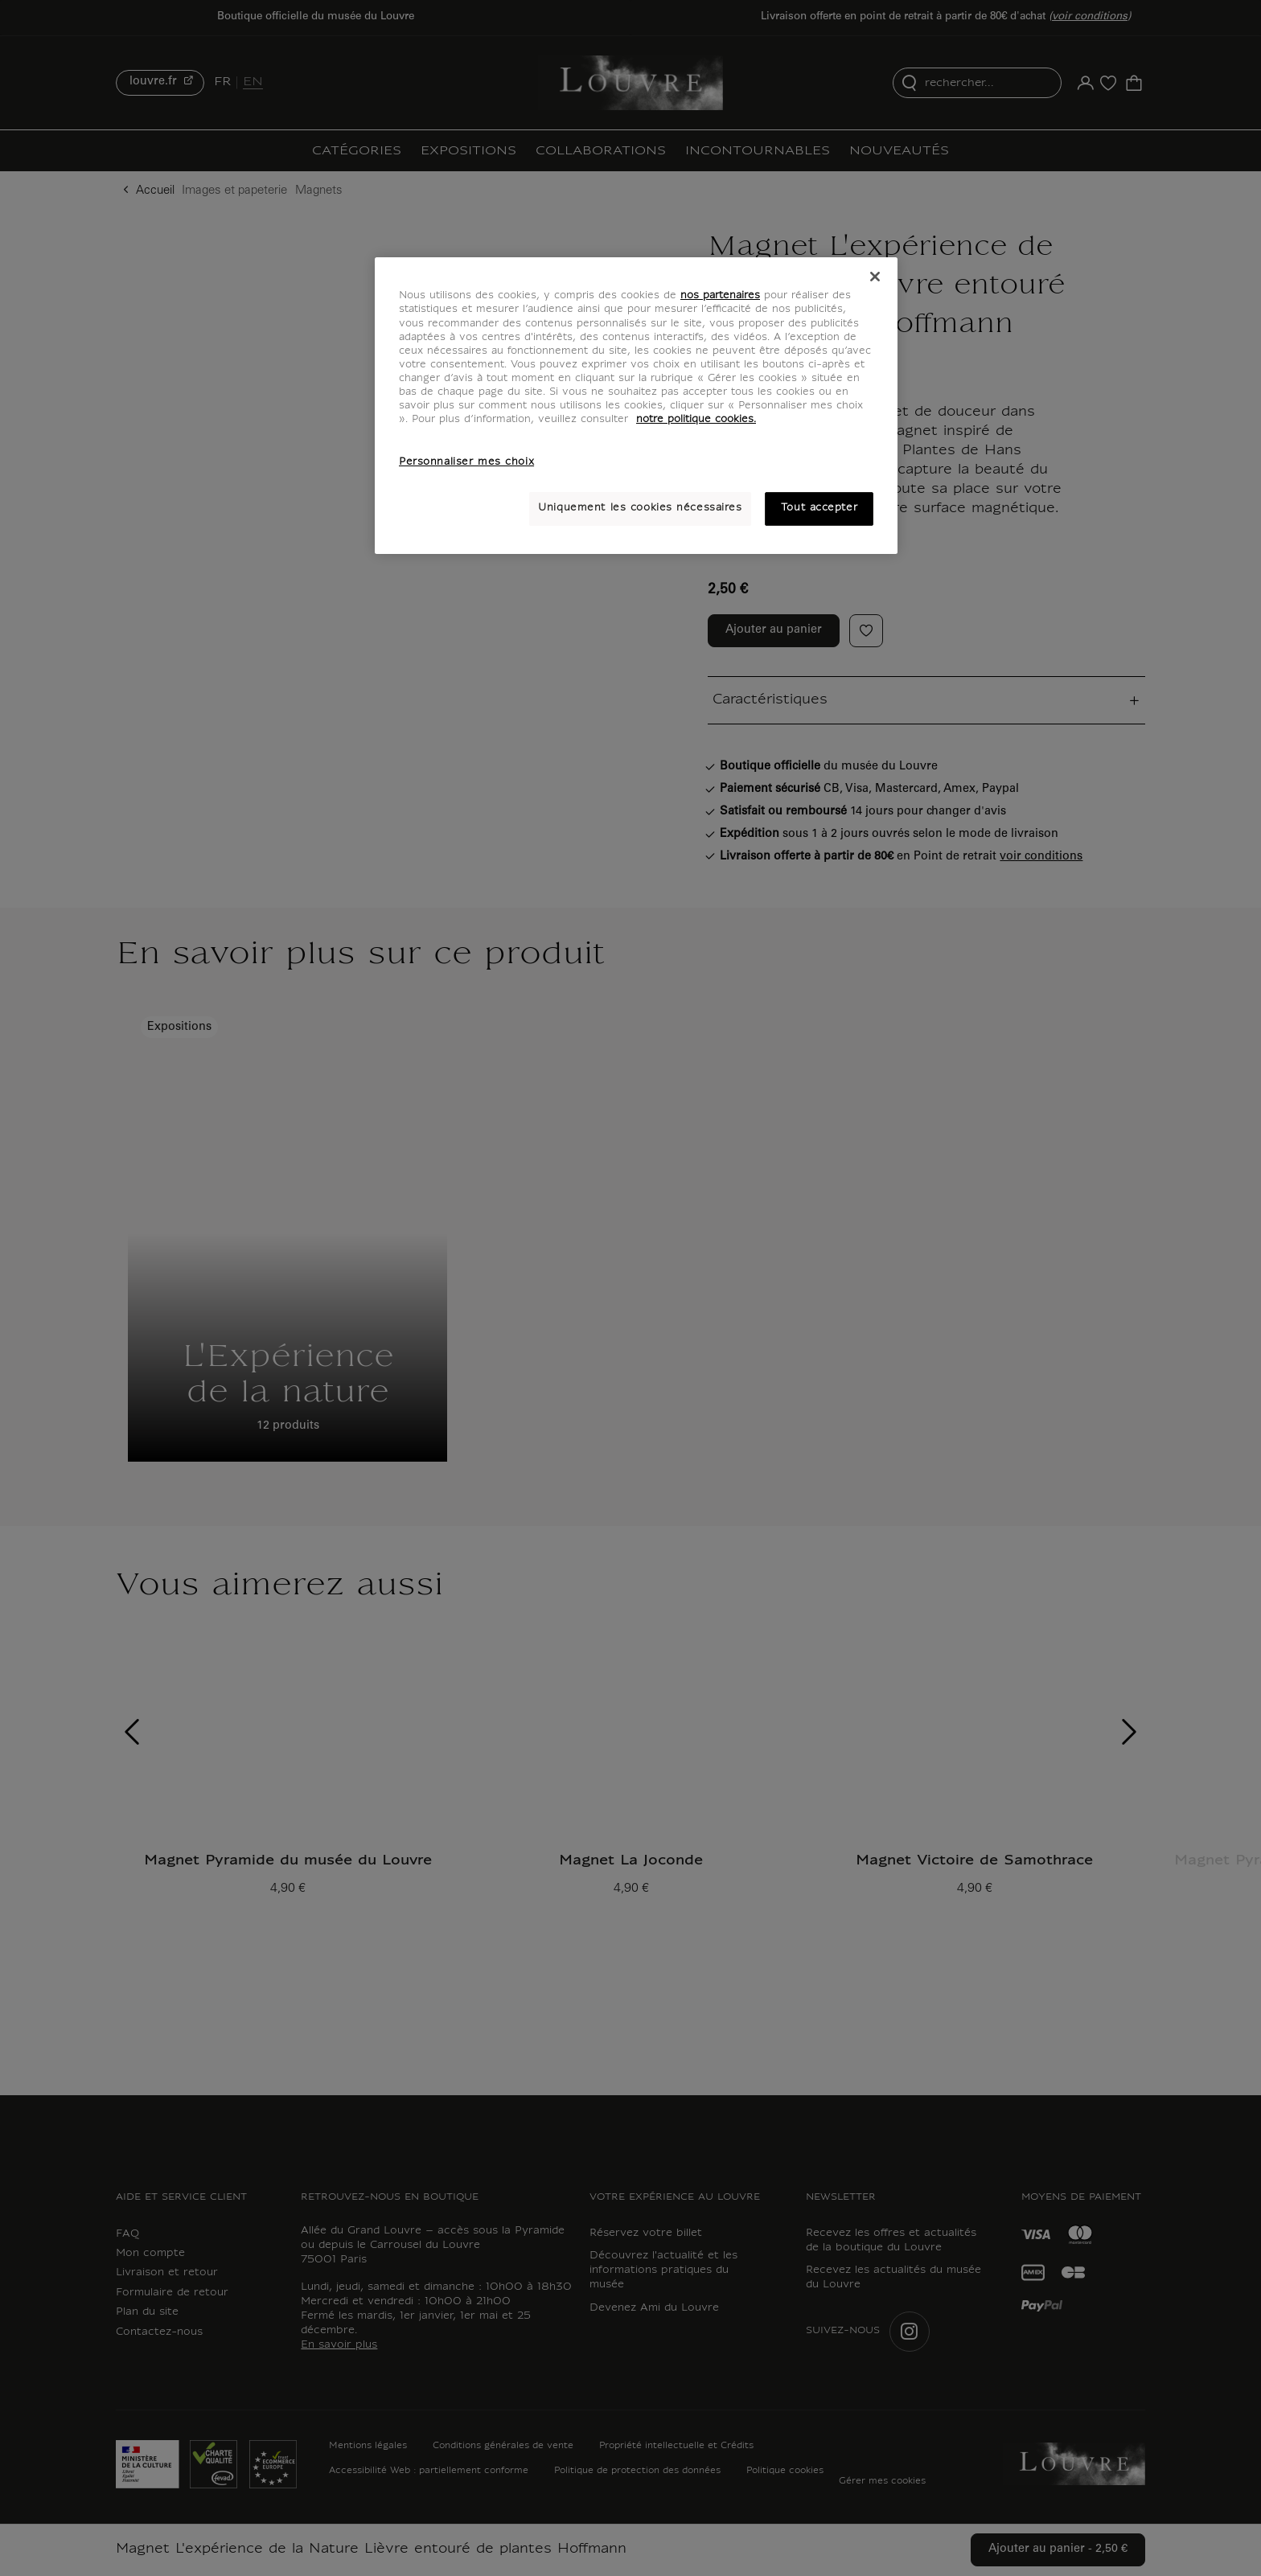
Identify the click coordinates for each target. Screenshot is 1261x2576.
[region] (636, 405)
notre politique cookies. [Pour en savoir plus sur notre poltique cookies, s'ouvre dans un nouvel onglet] (696, 420)
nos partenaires (720, 296)
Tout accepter (819, 508)
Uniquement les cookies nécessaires (639, 508)
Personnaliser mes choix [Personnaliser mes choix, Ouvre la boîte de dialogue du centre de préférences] (466, 462)
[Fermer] (875, 276)
